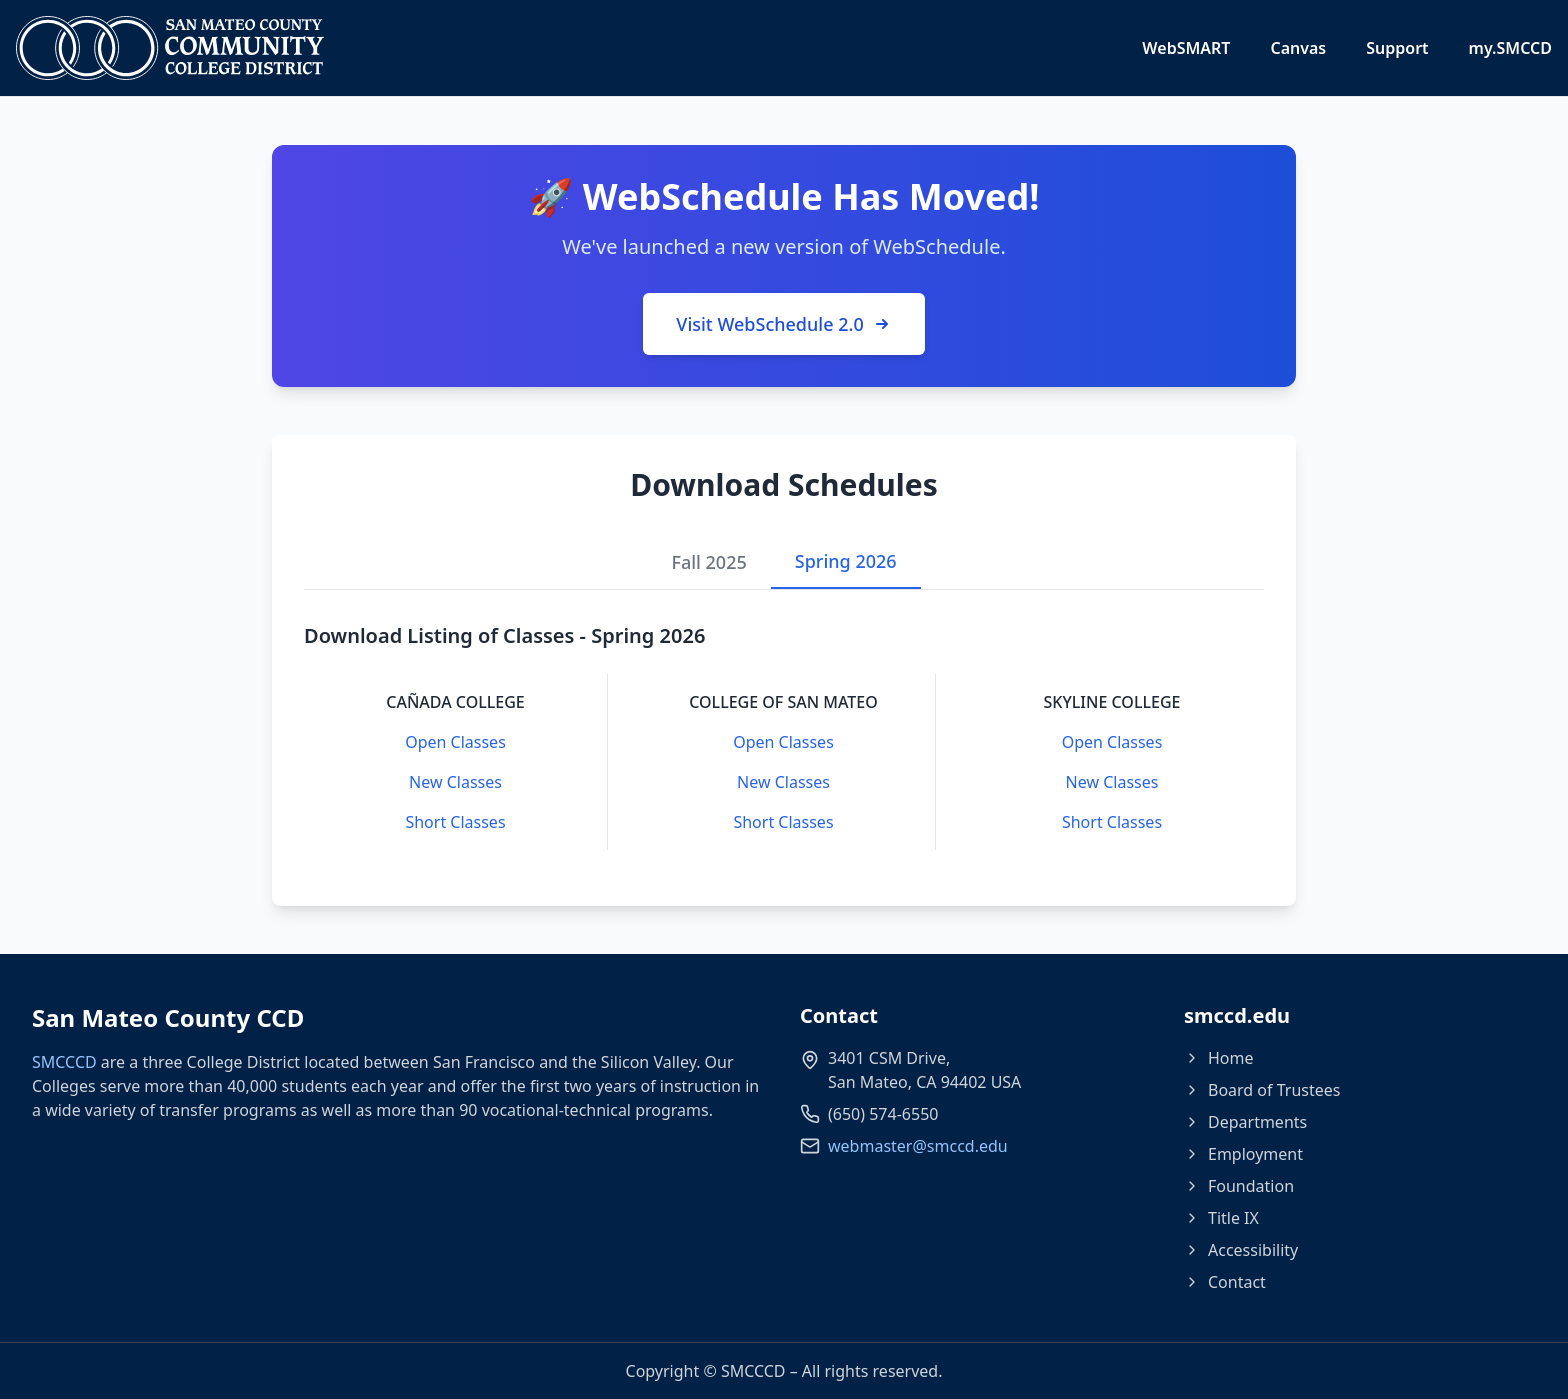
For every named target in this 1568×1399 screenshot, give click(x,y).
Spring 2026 (846, 561)
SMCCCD (64, 1062)
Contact (1225, 1282)
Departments (1245, 1122)
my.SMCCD (1510, 48)
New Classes (455, 782)
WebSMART (1186, 48)
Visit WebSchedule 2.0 (783, 324)
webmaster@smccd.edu (918, 1146)
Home (1219, 1058)
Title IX (1221, 1218)
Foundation (1239, 1186)
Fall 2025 (708, 562)
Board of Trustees (1262, 1090)
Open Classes (455, 742)
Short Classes (455, 822)
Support (1397, 48)
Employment (1243, 1154)
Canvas (1298, 48)
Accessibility (1241, 1250)
